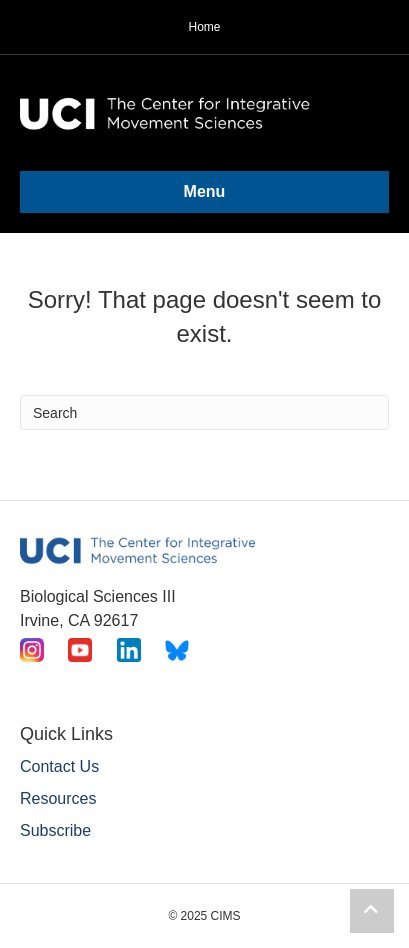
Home (204, 27)
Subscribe (55, 830)
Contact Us (59, 766)
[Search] (204, 412)
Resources (58, 798)
